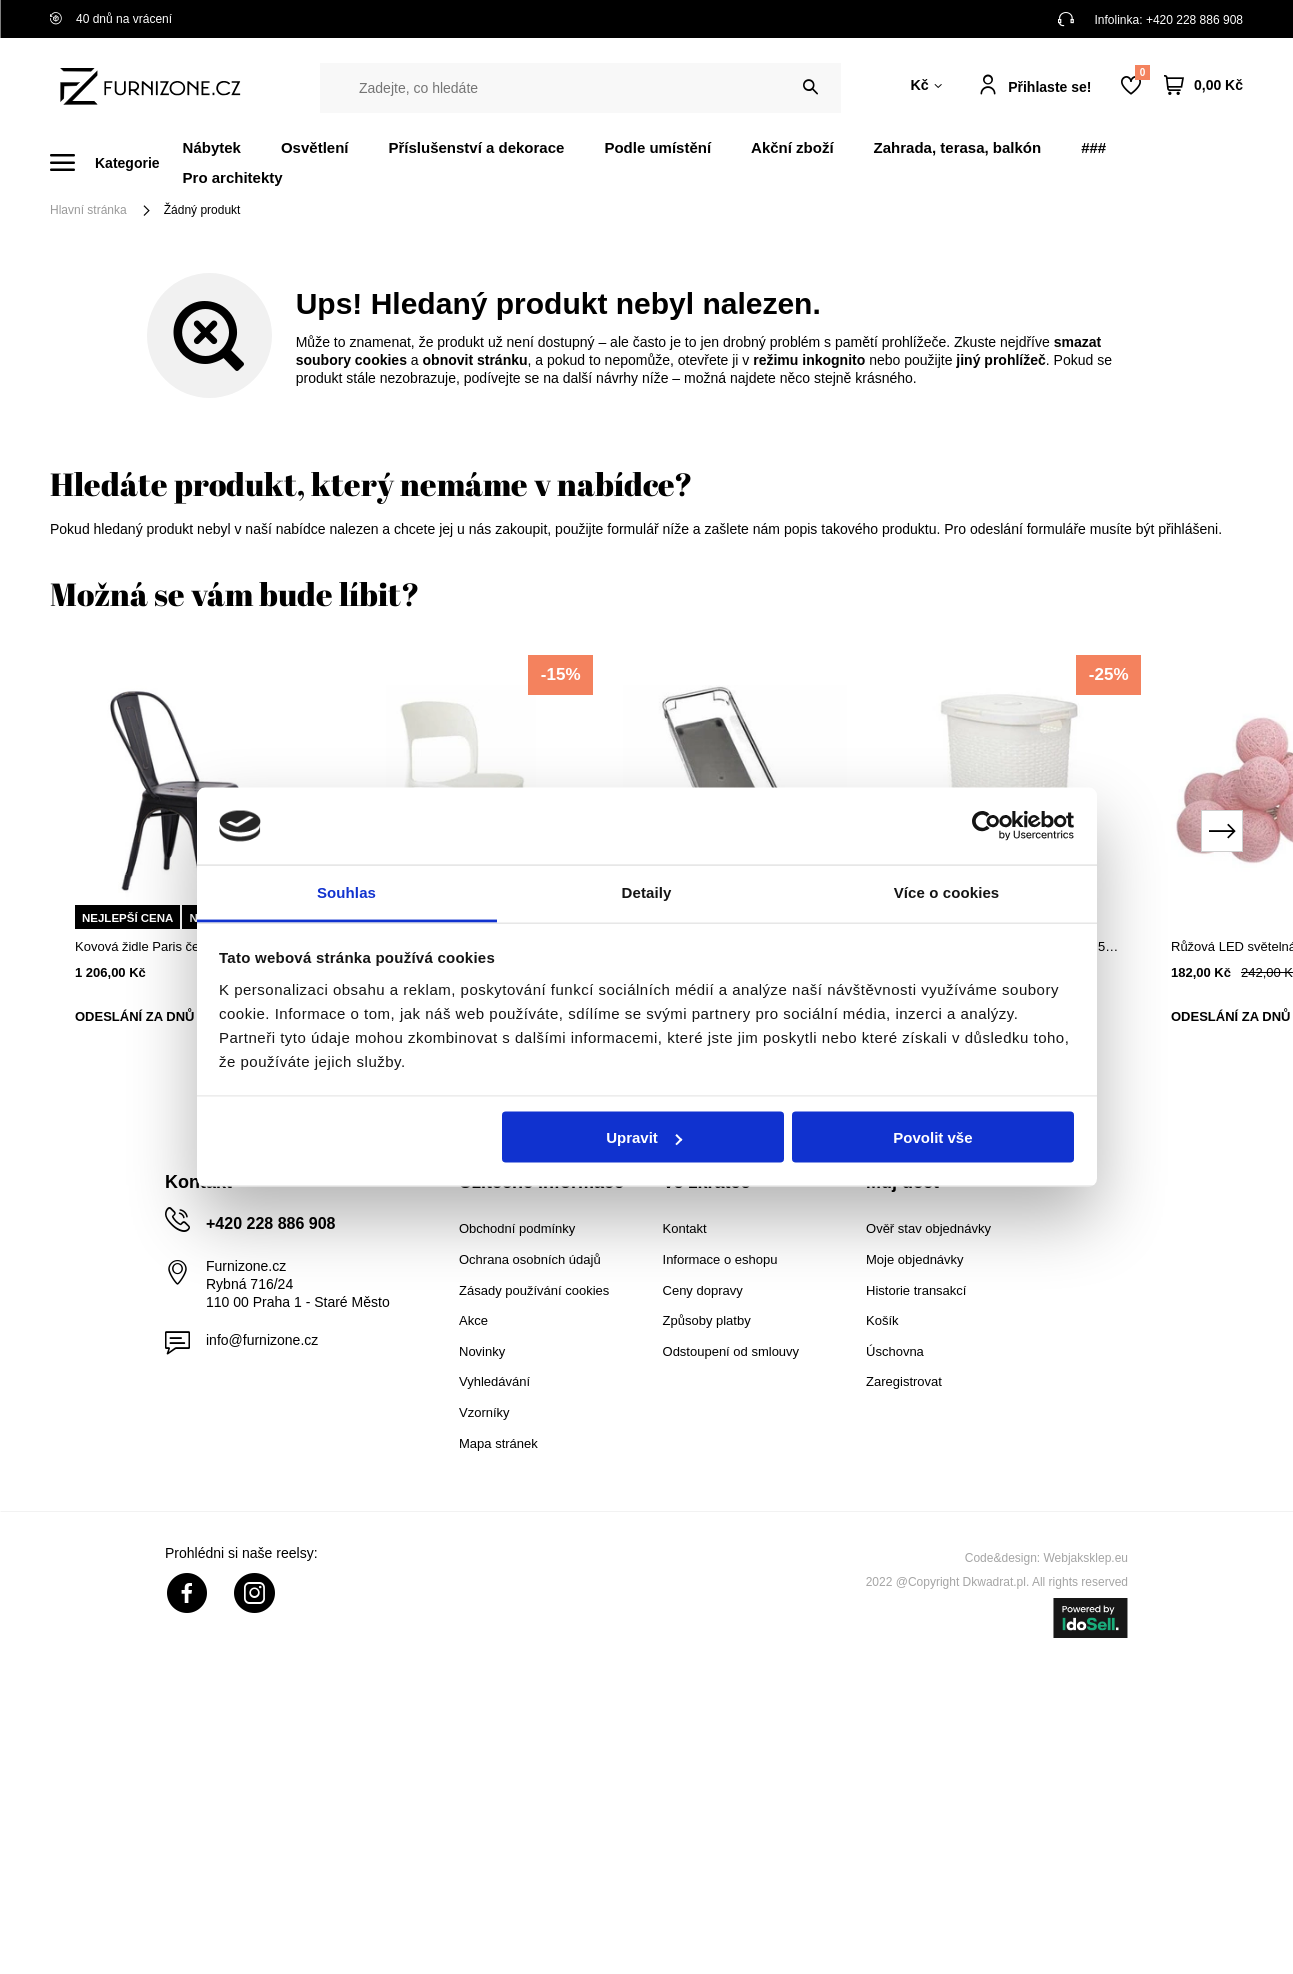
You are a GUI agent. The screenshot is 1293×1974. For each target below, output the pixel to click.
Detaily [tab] (647, 891)
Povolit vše (932, 1137)
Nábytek (212, 147)
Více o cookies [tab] (947, 891)
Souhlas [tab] (346, 891)
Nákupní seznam (1142, 72)
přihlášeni (1188, 529)
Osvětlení (315, 147)
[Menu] (116, 162)
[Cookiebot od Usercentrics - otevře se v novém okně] (986, 826)
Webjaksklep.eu (1086, 1558)
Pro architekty (233, 177)
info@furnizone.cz (262, 1340)
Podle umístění (657, 147)
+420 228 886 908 (1194, 20)
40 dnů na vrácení (111, 19)
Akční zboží (792, 147)
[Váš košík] (1203, 85)
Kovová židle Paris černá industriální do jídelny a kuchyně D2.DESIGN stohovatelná (187, 946)
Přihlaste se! (1049, 87)
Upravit (644, 1137)
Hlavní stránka (88, 210)
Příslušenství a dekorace (476, 147)
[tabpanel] (187, 855)
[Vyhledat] (810, 87)
